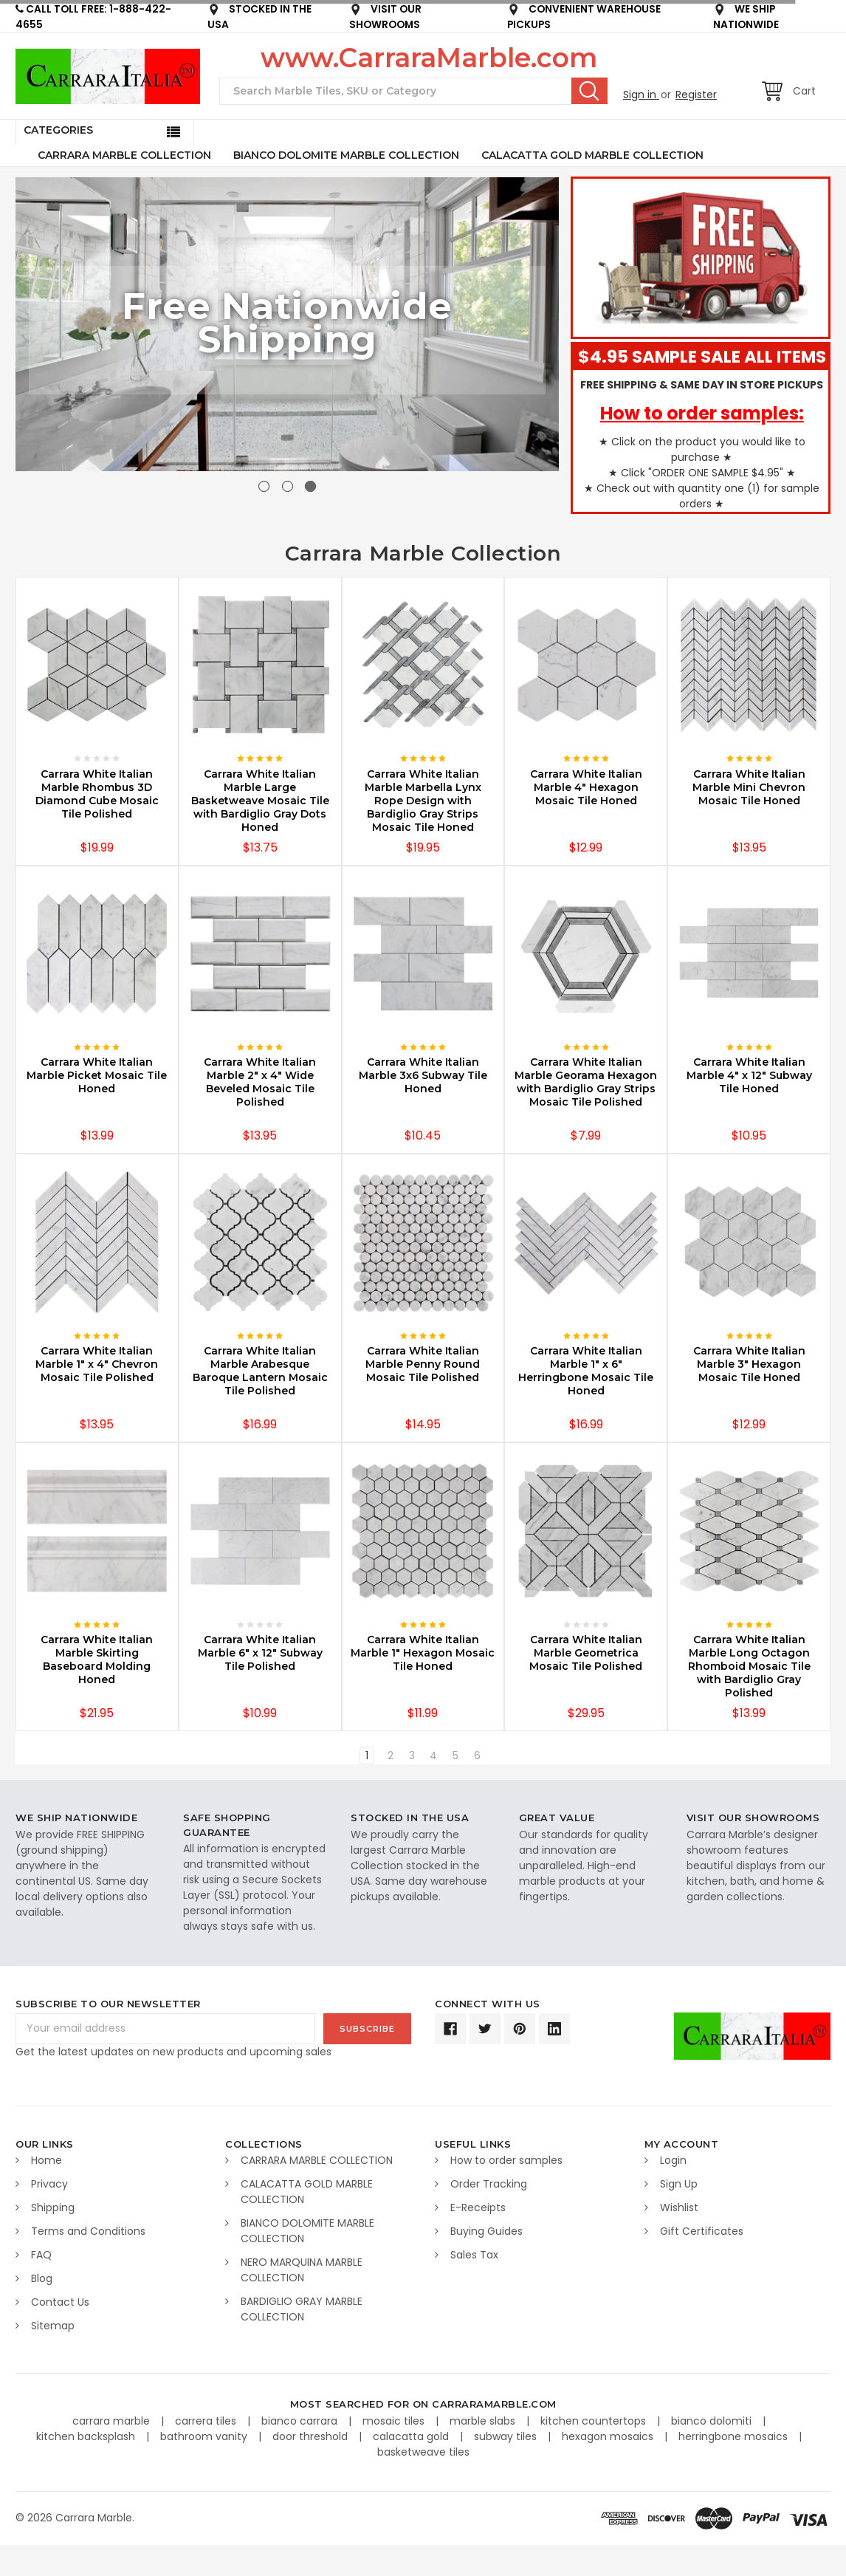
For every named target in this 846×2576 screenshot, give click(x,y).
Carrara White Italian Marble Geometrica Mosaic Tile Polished (585, 1653)
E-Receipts (478, 2207)
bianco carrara (300, 2421)
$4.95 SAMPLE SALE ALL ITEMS (702, 357)
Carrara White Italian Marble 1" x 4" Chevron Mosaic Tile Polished (96, 1364)
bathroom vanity (205, 2436)
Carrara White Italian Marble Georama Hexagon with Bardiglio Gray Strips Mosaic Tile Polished (586, 1082)
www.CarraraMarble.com (429, 57)
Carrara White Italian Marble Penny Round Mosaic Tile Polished (422, 1364)
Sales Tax (474, 2254)
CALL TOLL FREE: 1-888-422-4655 (93, 17)
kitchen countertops (594, 2421)
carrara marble (112, 2421)
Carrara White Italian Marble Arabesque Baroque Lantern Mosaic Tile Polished (260, 1370)
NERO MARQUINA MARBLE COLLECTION (301, 2270)
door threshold (311, 2436)
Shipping (53, 2207)
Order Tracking (488, 2183)
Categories (58, 130)
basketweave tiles (423, 2452)
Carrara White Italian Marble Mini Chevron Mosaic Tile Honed (748, 787)
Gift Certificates (701, 2231)
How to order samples (506, 2160)
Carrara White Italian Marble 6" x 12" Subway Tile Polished (260, 1653)
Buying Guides (486, 2231)
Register (696, 94)
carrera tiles (207, 2421)
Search (589, 90)
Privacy (49, 2183)
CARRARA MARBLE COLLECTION (124, 155)
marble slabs (484, 2421)
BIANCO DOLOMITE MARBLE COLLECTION (346, 155)
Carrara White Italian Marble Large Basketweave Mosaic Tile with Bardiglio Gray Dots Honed (260, 800)
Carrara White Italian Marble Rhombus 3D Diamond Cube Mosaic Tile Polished (97, 794)
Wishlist (679, 2207)
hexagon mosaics (609, 2436)
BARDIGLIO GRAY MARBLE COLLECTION (301, 2309)
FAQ (41, 2254)
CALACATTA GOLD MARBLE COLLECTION (592, 155)
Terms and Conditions (88, 2231)
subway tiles (507, 2436)
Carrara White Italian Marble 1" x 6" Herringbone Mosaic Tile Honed (585, 1370)
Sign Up (679, 2183)
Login (673, 2160)
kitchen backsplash (87, 2436)
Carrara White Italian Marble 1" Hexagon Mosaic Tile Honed (423, 1653)
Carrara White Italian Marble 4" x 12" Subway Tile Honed (749, 1075)
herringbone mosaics (734, 2436)
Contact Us (60, 2302)
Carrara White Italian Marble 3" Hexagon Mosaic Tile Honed (749, 1364)
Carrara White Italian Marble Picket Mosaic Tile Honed (97, 1075)
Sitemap (53, 2325)
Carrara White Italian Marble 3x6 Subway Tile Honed (423, 1075)
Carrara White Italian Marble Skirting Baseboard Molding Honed (97, 1659)
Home (46, 2160)
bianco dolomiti (712, 2421)
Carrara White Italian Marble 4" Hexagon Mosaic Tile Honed (586, 787)
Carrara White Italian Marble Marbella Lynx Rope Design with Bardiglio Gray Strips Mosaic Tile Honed (423, 800)
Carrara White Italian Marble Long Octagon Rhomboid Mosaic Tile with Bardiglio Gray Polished (749, 1666)
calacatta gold (412, 2436)
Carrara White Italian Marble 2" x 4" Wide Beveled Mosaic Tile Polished (260, 1082)
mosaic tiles (394, 2421)
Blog (41, 2278)
